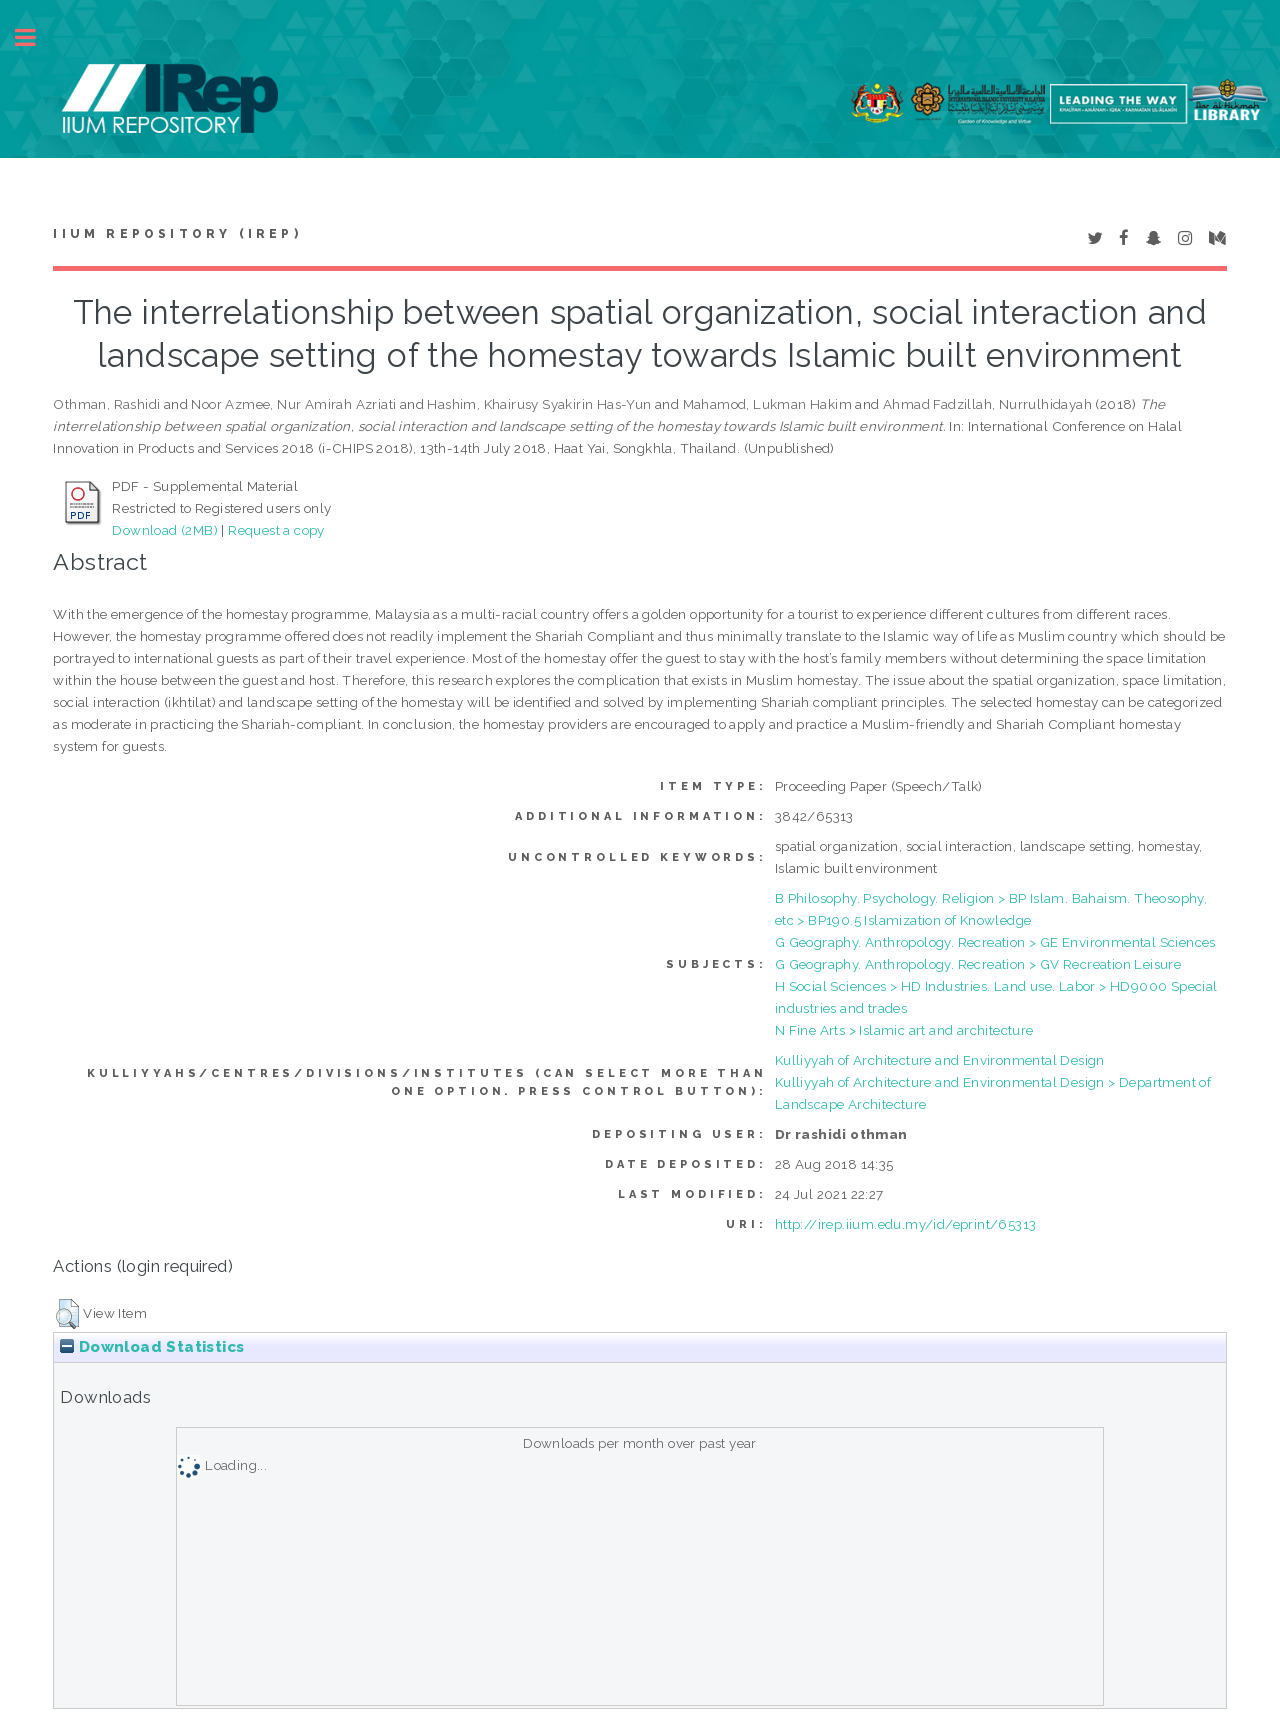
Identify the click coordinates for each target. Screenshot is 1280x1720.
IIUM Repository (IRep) (177, 234)
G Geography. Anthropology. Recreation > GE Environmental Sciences (995, 942)
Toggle (36, 37)
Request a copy (276, 530)
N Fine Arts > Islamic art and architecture (904, 1030)
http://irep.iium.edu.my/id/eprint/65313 (906, 1224)
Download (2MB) (165, 530)
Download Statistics (152, 1347)
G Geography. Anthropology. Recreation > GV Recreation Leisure (978, 964)
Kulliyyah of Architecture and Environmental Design (940, 1060)
